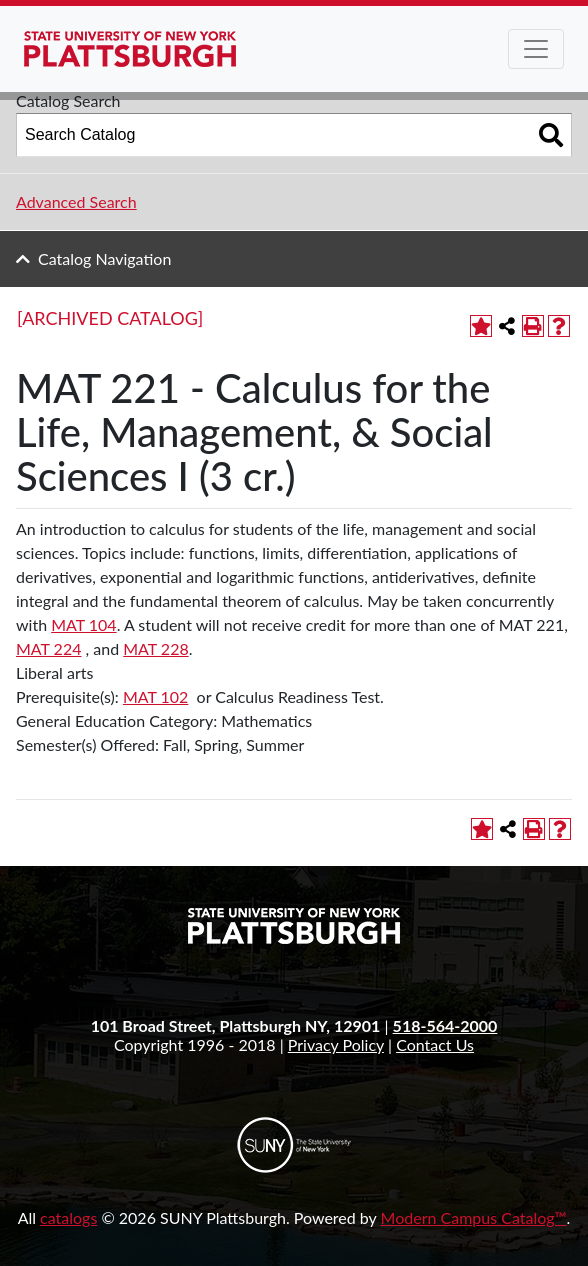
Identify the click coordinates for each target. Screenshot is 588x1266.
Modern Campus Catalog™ (474, 1217)
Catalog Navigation (104, 258)
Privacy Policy (336, 1044)
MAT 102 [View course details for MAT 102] (155, 696)
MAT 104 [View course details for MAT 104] (83, 624)
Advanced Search (76, 201)
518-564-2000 (445, 1025)
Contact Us (435, 1044)
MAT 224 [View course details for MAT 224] (48, 648)
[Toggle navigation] (536, 49)
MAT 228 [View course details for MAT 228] (155, 648)
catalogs (68, 1217)
